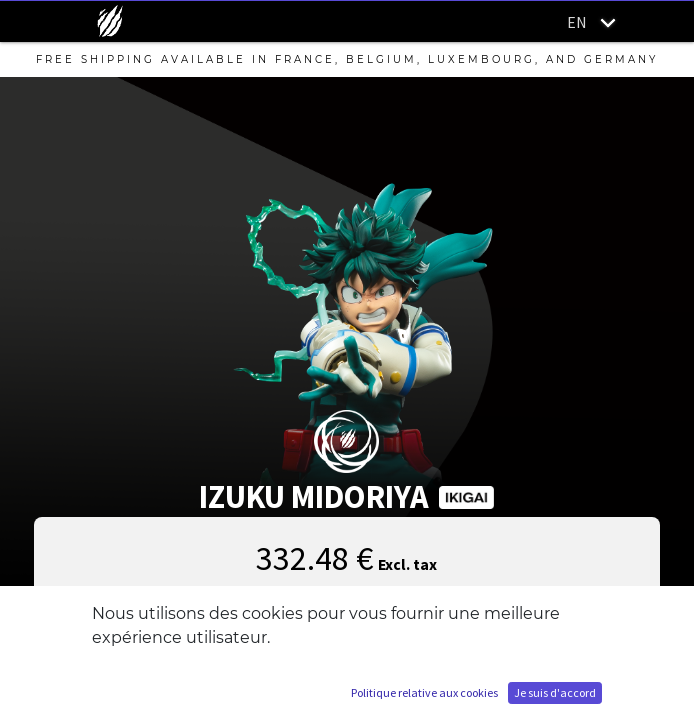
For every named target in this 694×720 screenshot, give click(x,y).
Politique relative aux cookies (424, 692)
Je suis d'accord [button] (555, 692)
